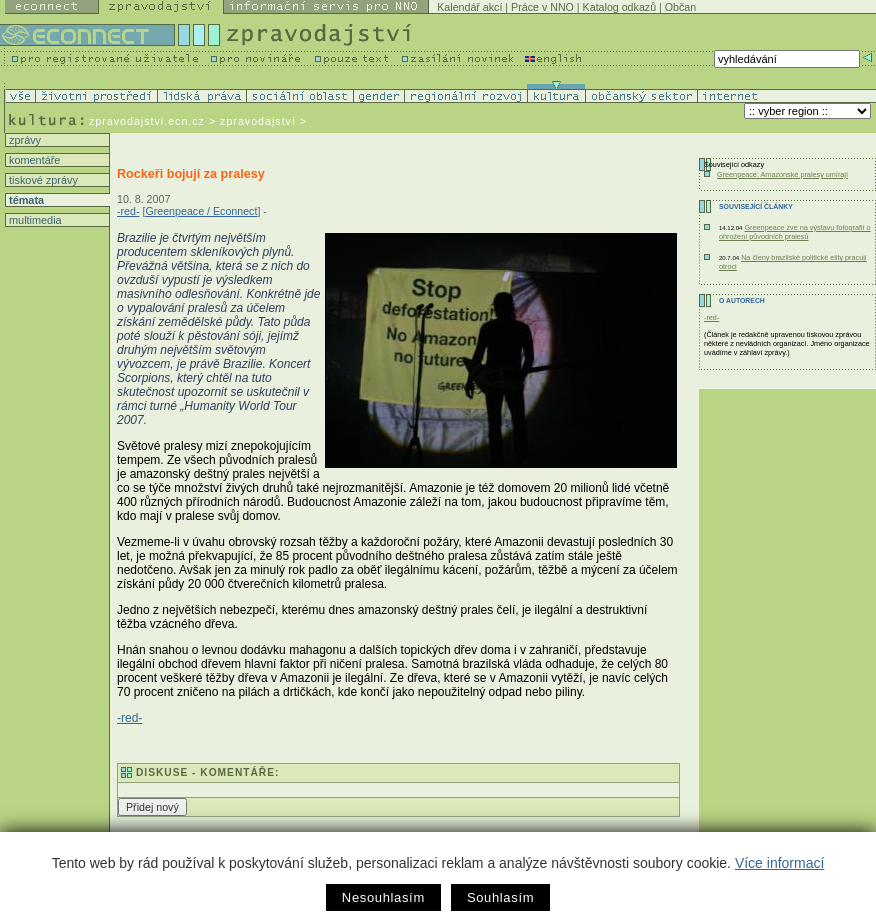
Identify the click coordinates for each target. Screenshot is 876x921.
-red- (128, 211)
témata (25, 200)
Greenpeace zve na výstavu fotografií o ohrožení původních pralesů (795, 232)
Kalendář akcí (469, 7)
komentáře (33, 160)
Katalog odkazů (619, 7)
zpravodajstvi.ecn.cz (147, 121)
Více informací (779, 863)
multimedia (34, 220)
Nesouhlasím (383, 897)
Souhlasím (500, 897)
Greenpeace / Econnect (201, 211)
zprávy (23, 140)
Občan (680, 7)
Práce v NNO (542, 7)
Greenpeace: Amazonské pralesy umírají (782, 174)
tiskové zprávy (42, 180)
